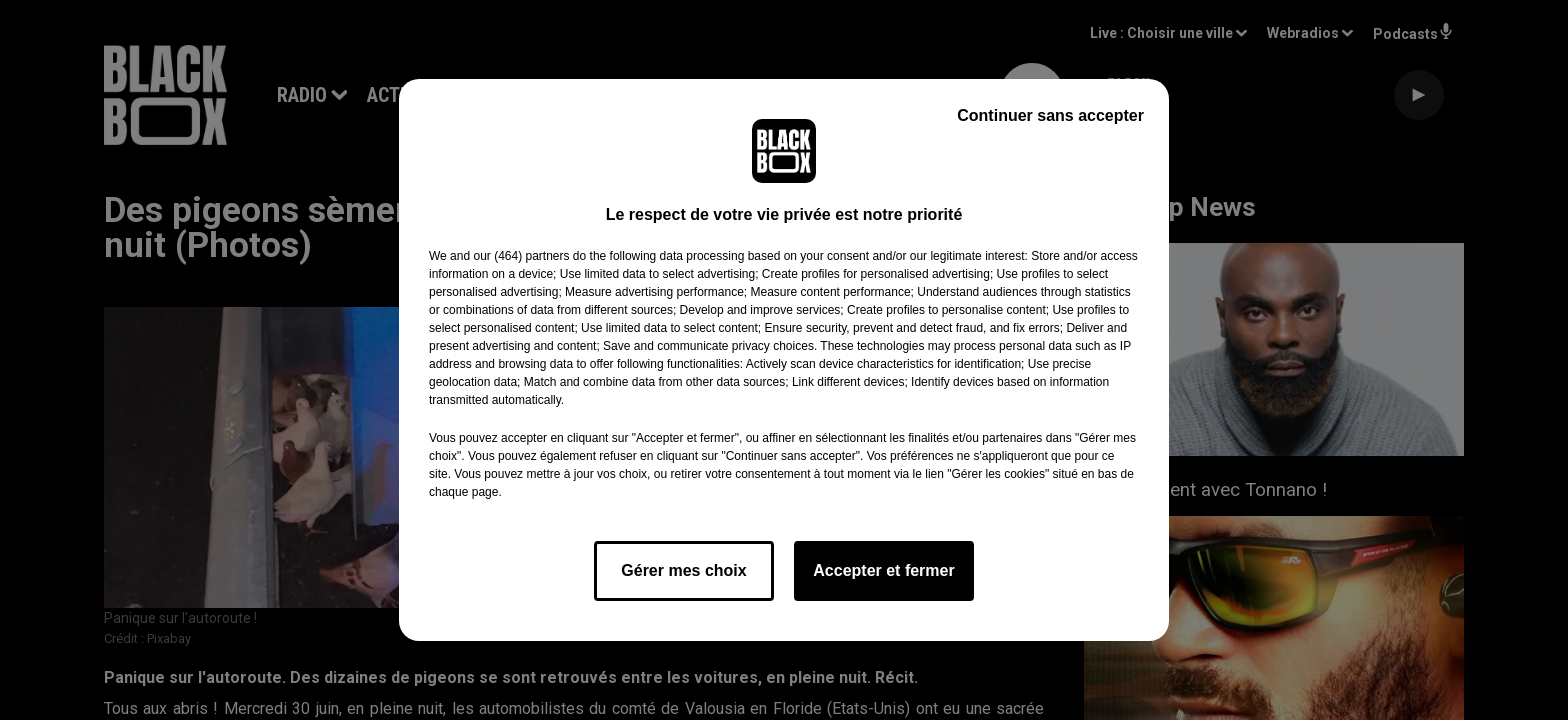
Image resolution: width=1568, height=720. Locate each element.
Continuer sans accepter (1050, 115)
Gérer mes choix (683, 570)
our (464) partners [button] (521, 256)
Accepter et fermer (883, 570)
